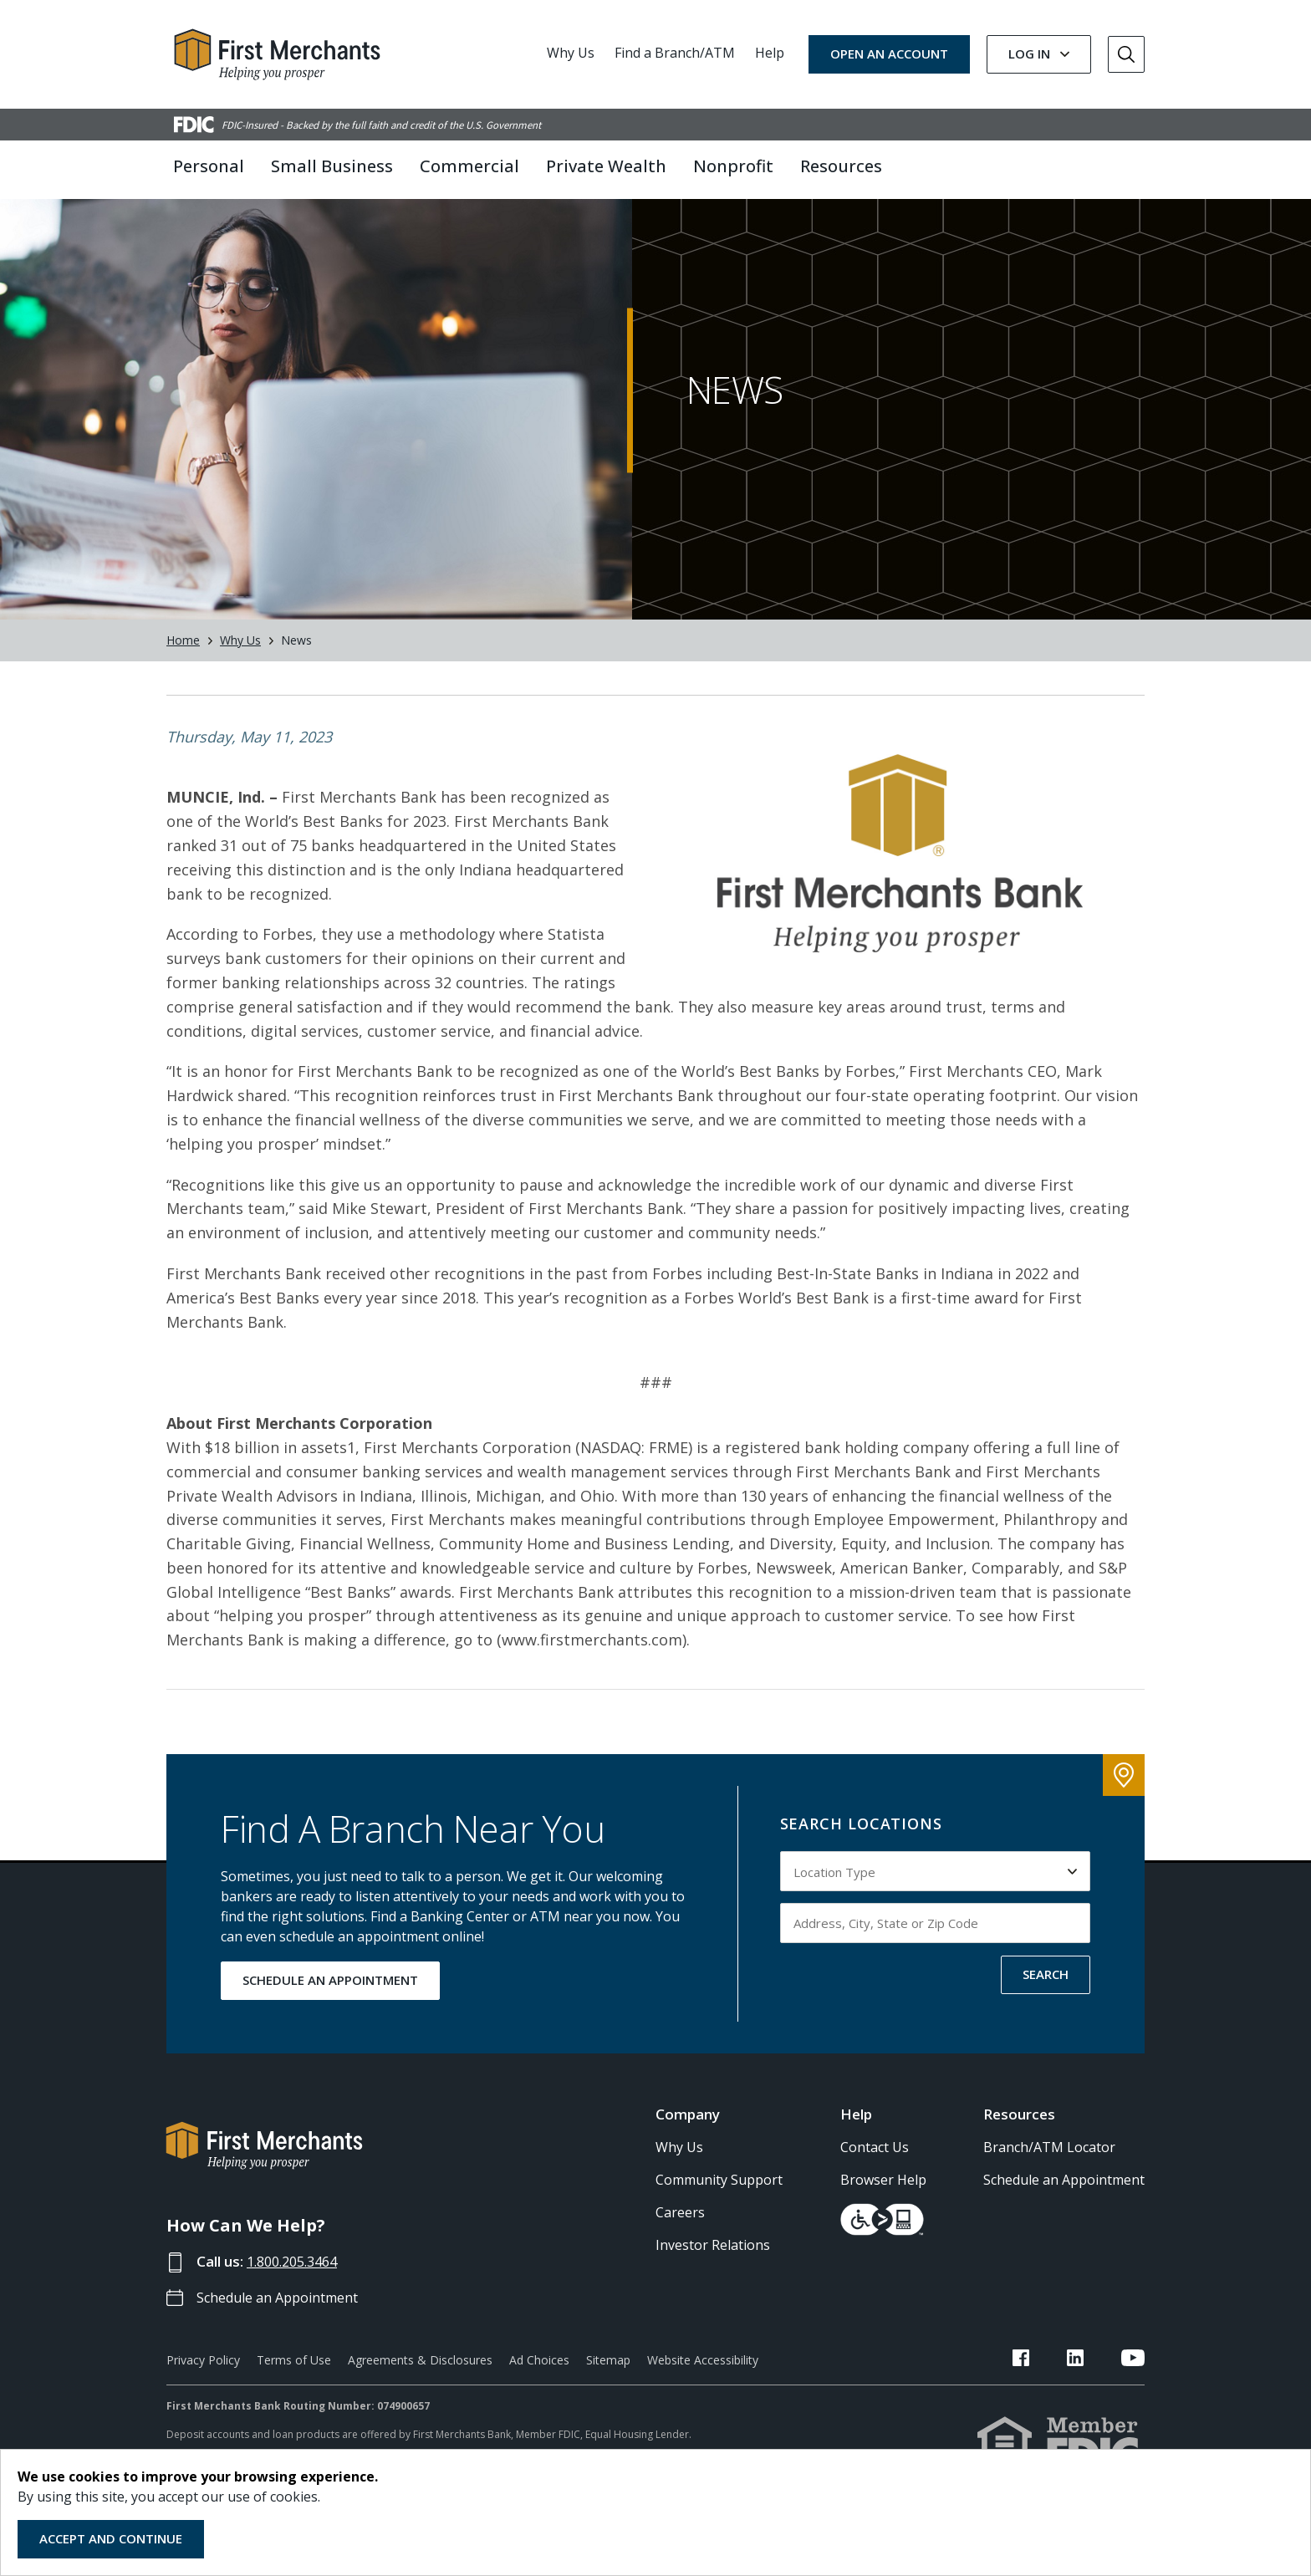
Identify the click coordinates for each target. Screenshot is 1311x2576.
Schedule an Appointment (283, 2334)
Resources (1019, 2150)
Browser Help (883, 2217)
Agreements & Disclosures (420, 2397)
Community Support (719, 2217)
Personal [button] (208, 166)
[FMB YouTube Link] (1133, 2397)
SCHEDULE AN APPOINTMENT (330, 2016)
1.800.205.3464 (298, 2298)
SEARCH (1046, 2010)
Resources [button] (841, 166)
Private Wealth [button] (606, 166)
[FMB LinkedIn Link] (1096, 2397)
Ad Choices (539, 2397)
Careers (680, 2250)
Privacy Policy (203, 2397)
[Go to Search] (1126, 54)
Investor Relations (713, 2282)
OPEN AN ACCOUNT (889, 53)
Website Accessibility (702, 2397)
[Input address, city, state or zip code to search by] (935, 1960)
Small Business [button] (332, 166)
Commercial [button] (469, 166)
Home (183, 678)
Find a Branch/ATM (675, 52)
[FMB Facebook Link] (1062, 2397)
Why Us (570, 52)
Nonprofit (733, 166)
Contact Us (874, 2185)
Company (688, 2150)
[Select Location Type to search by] (935, 1908)
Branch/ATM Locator (1049, 2185)
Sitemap (608, 2397)
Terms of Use (294, 2397)
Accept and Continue (110, 2538)
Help (769, 52)
